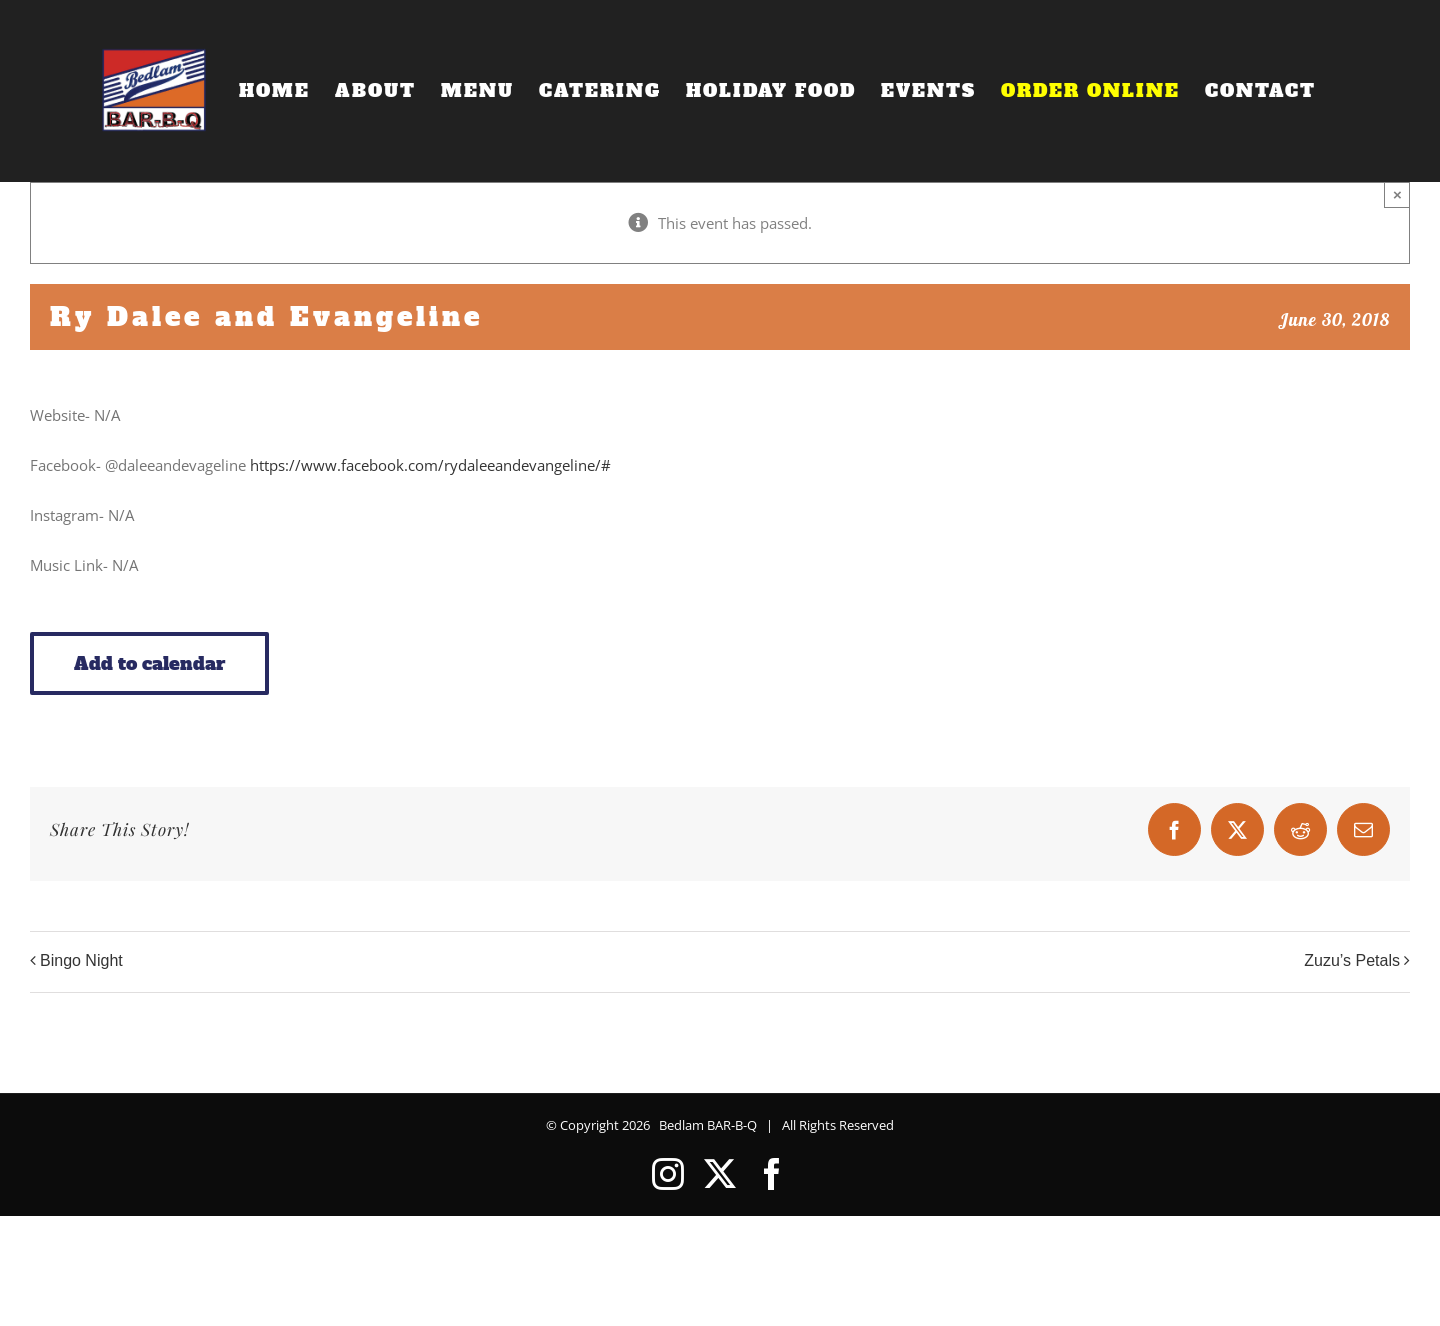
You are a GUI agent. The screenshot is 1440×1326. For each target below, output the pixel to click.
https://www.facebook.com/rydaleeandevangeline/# (430, 465)
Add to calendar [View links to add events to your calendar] (149, 663)
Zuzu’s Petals (1352, 960)
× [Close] (1397, 194)
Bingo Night (81, 960)
